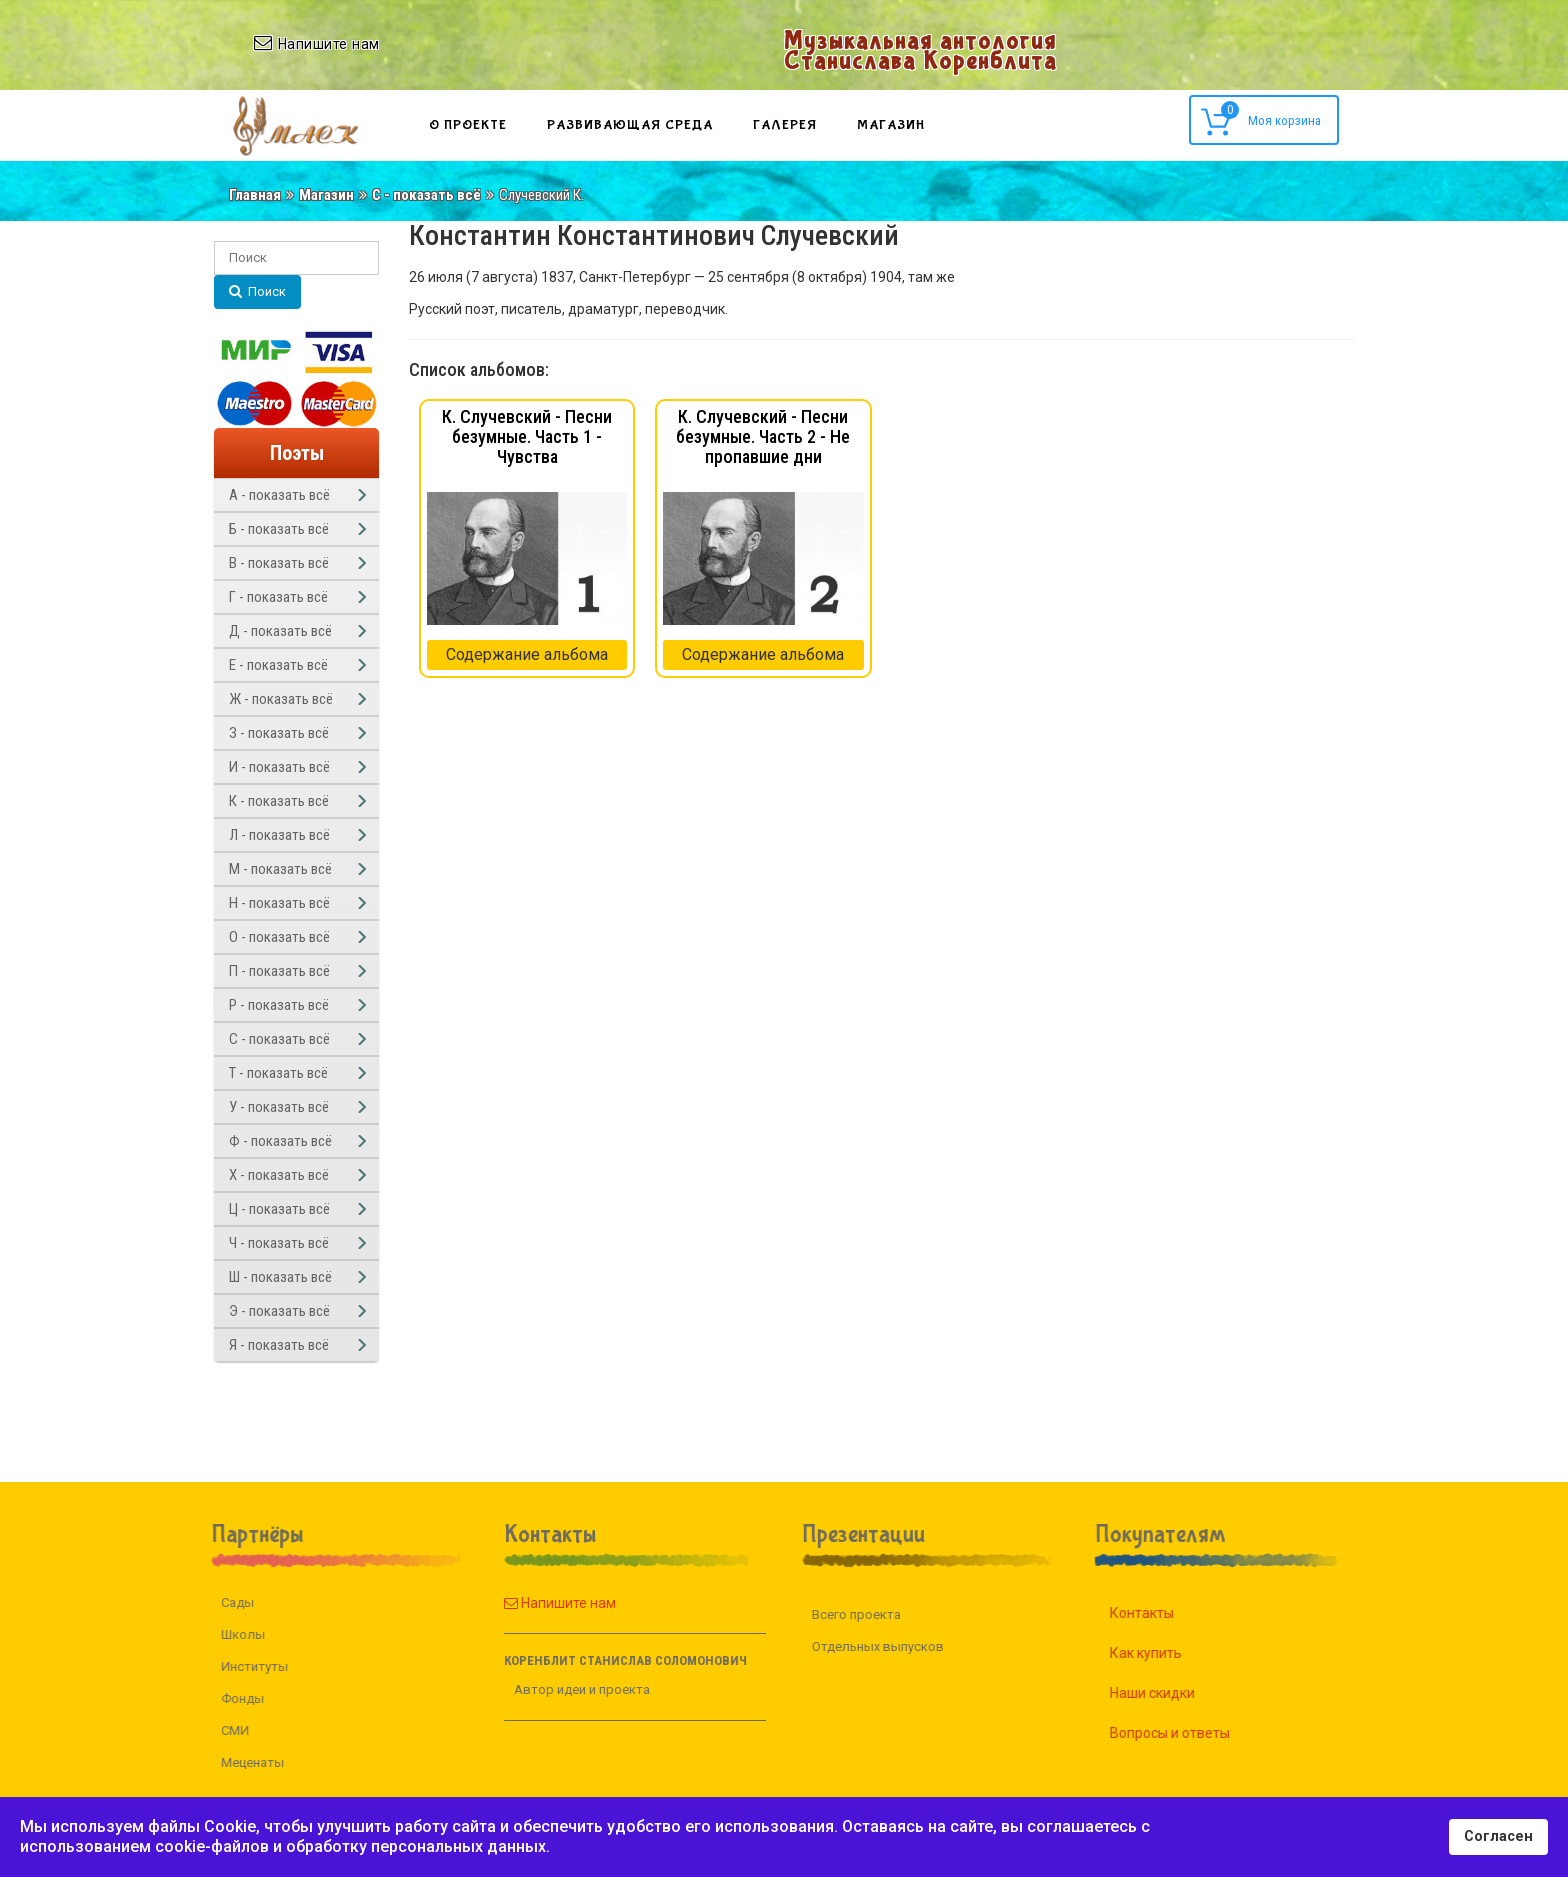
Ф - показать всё (280, 1141)
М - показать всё (280, 869)
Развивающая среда (630, 125)
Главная (255, 195)
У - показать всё (279, 1107)
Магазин (891, 125)
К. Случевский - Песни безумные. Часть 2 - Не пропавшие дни (763, 436)
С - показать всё (426, 195)
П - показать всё (279, 971)
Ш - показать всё (280, 1277)
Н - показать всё (279, 903)
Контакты (1163, 1613)
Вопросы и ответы (1191, 1733)
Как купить (1167, 1653)
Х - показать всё (279, 1175)
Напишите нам (538, 1603)
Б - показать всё (279, 529)
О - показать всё (279, 937)
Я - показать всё (279, 1345)
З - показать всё (279, 733)
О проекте (468, 125)
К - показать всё (279, 801)
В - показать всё (279, 563)
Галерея (785, 125)
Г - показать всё (278, 597)
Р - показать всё (279, 1005)
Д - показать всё (280, 631)
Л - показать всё (279, 835)
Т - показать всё (278, 1073)
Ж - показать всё (281, 699)
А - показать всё (279, 495)
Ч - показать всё (279, 1243)
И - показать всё (279, 767)
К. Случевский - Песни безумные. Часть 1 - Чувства (527, 436)
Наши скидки (1173, 1693)
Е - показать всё (278, 665)
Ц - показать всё (279, 1209)
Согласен (1498, 1836)
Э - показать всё (279, 1311)
